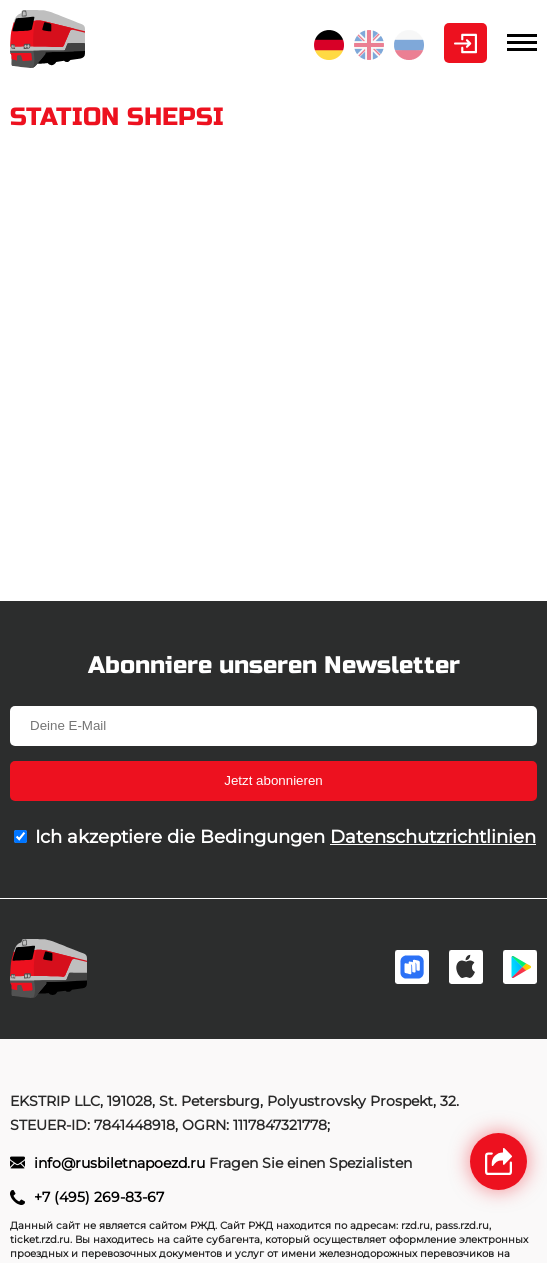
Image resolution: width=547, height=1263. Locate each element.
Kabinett (465, 43)
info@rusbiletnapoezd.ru (121, 1163)
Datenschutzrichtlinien (433, 837)
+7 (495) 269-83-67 (99, 1197)
